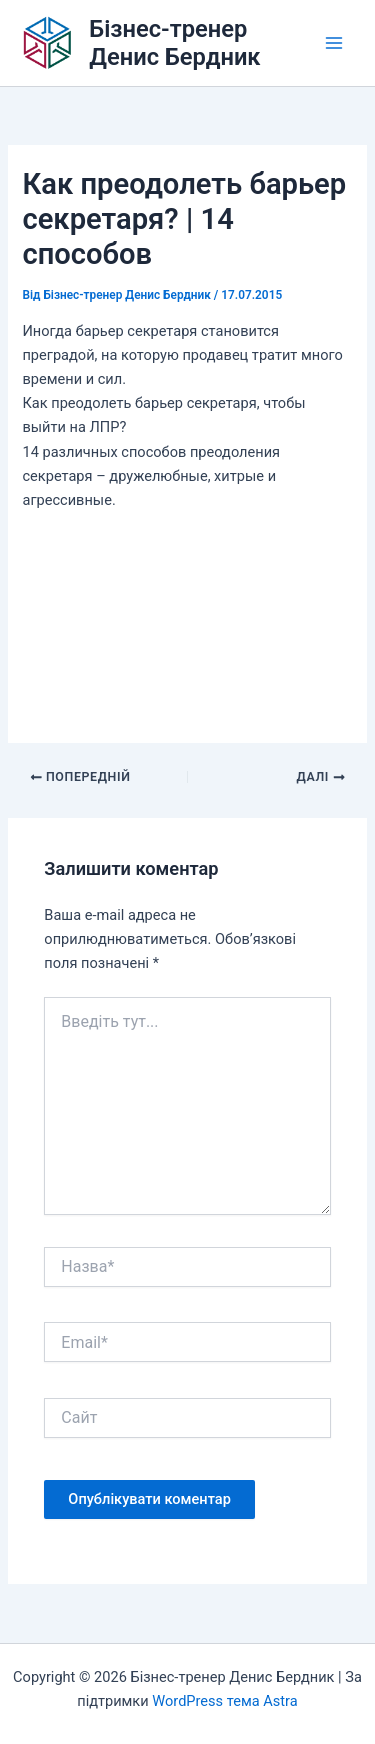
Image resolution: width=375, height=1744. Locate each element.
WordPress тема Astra (224, 1701)
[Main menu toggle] (334, 43)
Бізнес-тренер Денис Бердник (174, 43)
